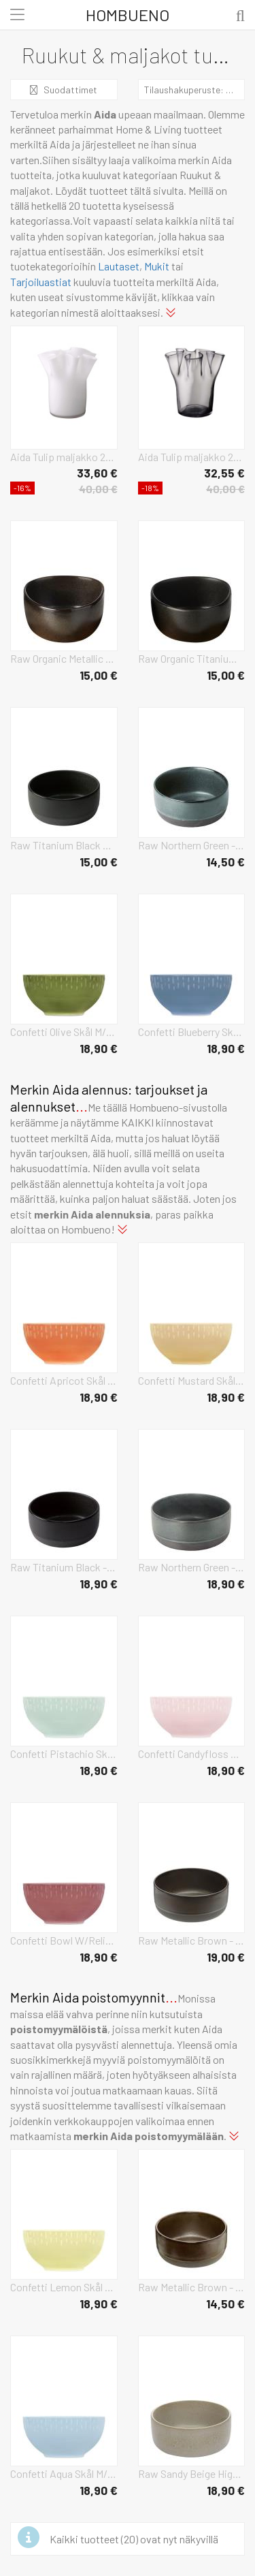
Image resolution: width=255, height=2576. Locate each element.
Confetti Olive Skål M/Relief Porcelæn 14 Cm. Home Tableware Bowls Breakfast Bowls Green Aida (64, 1031)
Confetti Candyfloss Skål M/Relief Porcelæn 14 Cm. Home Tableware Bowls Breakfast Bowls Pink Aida (191, 1753)
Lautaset (118, 266)
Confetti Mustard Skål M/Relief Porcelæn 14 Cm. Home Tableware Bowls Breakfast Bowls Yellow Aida (191, 1380)
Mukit (156, 266)
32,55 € (224, 472)
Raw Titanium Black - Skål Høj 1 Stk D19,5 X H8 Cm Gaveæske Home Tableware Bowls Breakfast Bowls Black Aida (64, 1566)
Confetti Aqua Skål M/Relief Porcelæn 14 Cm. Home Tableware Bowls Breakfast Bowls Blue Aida (64, 2473)
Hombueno (127, 15)
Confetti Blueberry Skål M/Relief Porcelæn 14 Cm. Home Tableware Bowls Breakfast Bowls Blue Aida (191, 1031)
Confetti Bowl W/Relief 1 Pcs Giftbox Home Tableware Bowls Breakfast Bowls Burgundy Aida (64, 1940)
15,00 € (99, 674)
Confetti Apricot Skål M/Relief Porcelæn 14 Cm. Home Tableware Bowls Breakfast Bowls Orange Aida (64, 1380)
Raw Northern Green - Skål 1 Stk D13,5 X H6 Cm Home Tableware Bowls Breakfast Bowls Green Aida (191, 844)
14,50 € (225, 861)
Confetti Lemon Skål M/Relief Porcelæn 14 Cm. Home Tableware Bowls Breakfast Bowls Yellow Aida (64, 2286)
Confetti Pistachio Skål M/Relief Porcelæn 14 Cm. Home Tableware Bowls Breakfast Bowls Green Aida (64, 1753)
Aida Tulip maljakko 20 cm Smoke (191, 456)
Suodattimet (63, 89)
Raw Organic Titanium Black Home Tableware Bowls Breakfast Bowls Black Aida (191, 658)
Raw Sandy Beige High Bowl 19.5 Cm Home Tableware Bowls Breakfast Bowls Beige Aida (191, 2473)
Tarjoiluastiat (40, 281)
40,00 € (98, 488)
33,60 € (97, 472)
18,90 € (99, 1048)
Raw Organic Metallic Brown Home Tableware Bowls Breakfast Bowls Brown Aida (64, 658)
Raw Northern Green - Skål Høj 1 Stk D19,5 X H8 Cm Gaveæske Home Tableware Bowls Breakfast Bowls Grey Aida (191, 1566)
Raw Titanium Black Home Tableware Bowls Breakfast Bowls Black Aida (64, 844)
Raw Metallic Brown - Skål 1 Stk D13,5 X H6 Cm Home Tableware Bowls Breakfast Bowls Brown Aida (191, 2286)
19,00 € (226, 1956)
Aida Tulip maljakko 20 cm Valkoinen (64, 456)
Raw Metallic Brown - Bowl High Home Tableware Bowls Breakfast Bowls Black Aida (191, 1940)
